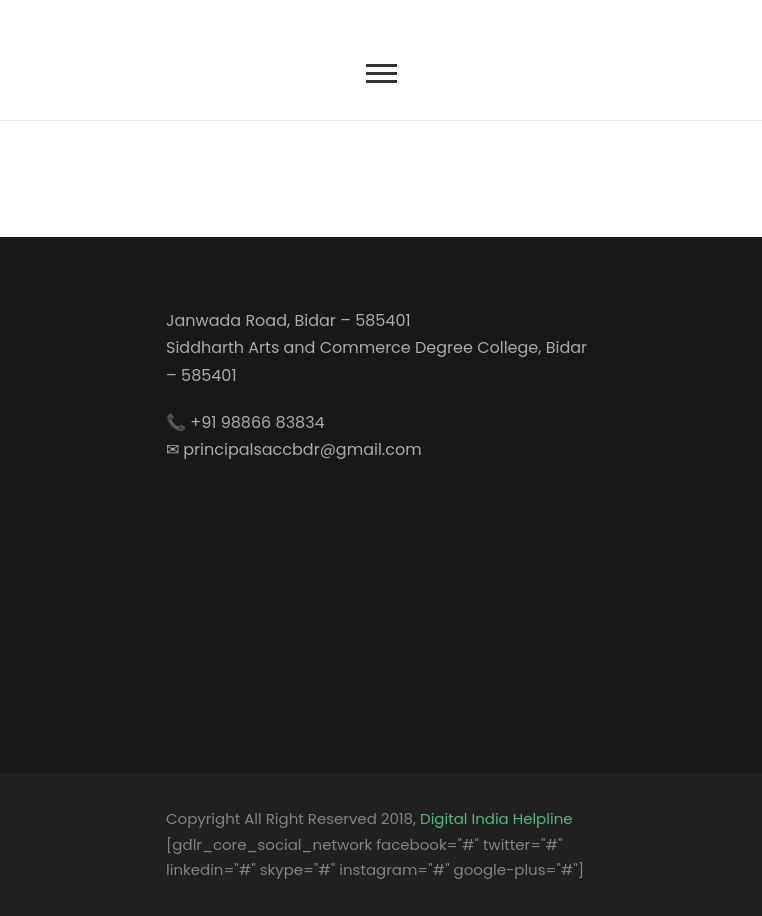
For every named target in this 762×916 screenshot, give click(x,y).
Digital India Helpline (496, 818)
